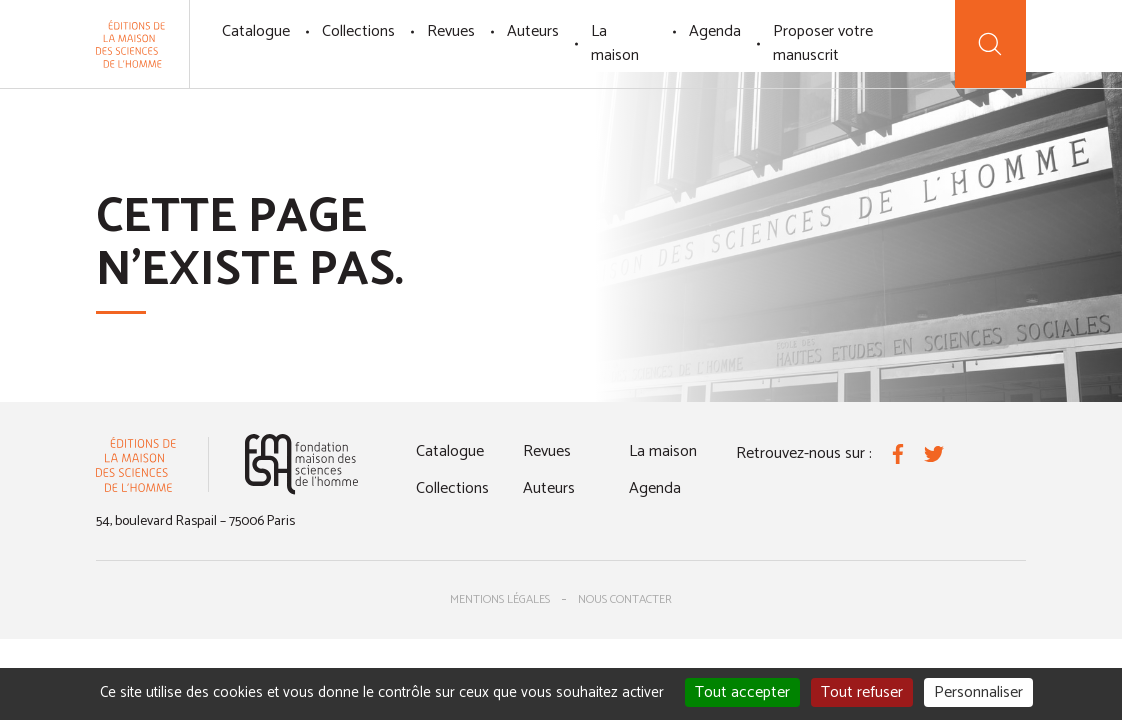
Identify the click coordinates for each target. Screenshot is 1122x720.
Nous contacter (625, 599)
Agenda (715, 31)
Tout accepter (742, 692)
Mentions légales (500, 599)
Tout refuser (862, 692)
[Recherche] (990, 44)
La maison (615, 43)
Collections (358, 31)
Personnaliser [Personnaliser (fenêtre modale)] (978, 692)
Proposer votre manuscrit (823, 43)
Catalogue (256, 31)
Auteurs (533, 31)
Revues (451, 31)
